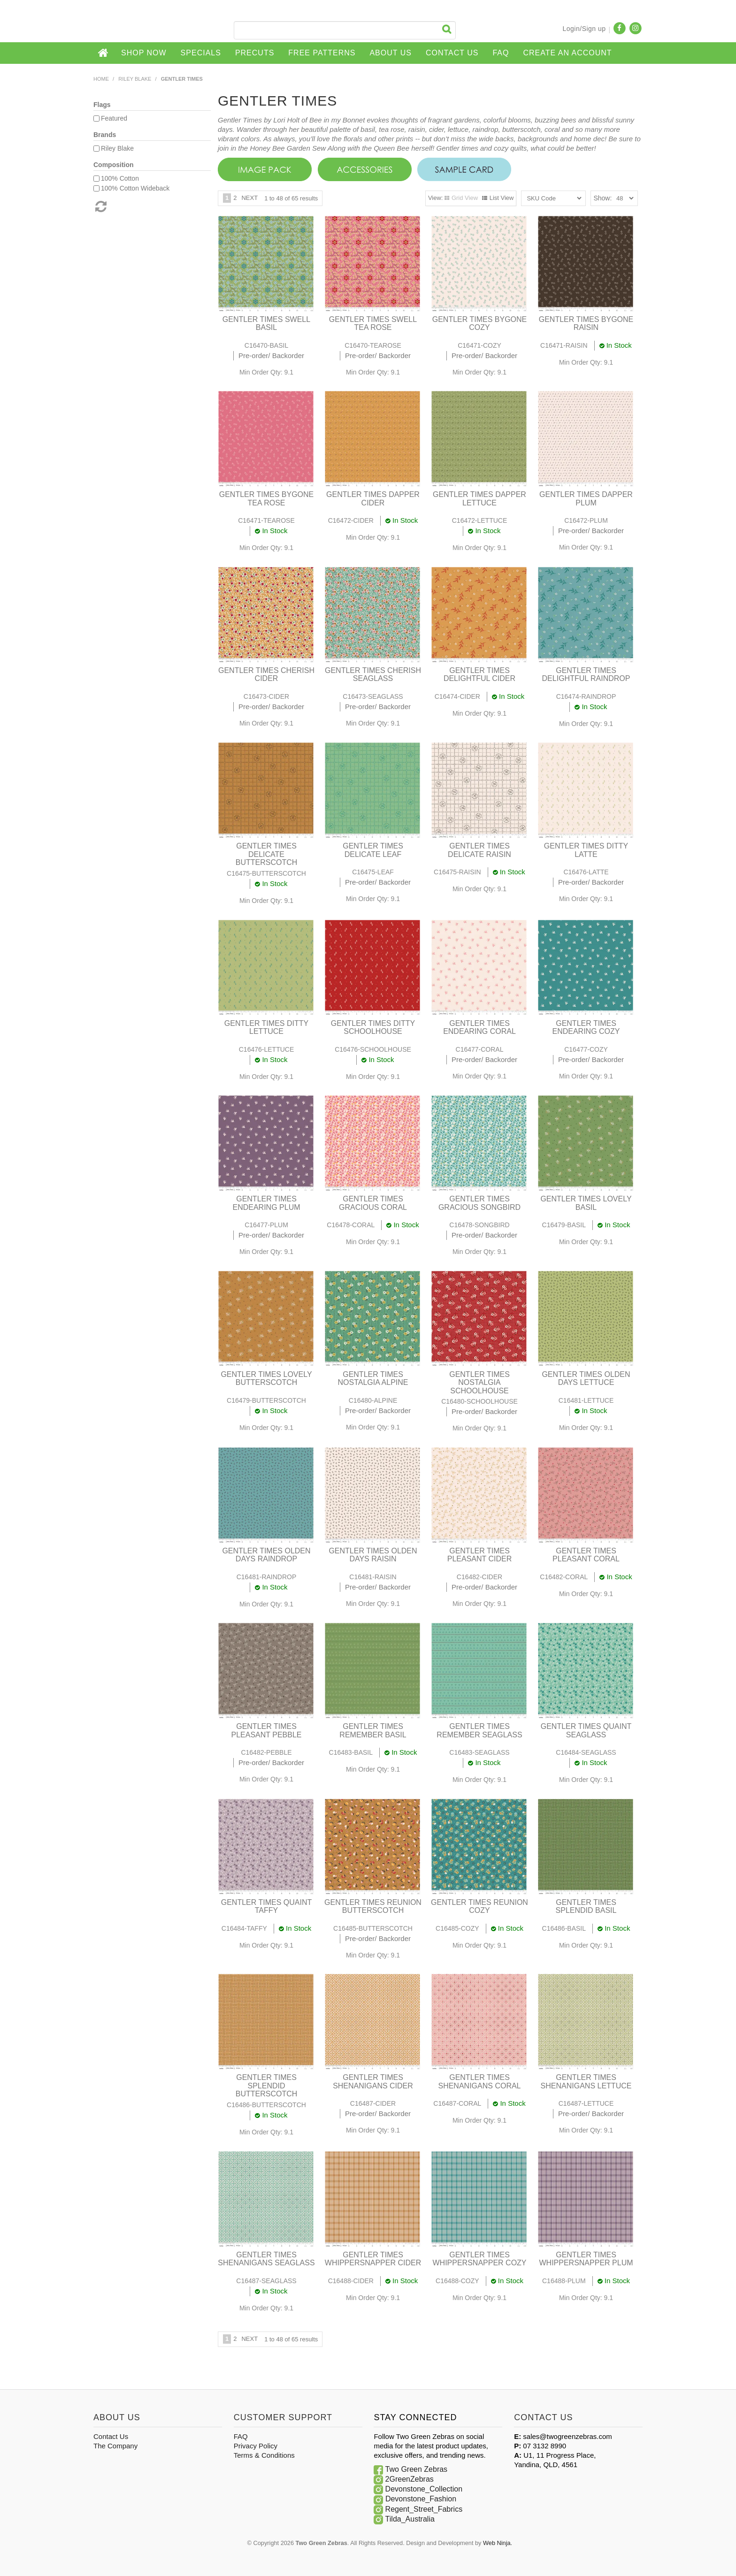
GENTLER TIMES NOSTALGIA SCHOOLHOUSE (479, 1382)
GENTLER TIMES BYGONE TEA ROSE (266, 498)
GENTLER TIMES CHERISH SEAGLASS (373, 674)
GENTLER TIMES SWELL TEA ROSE (373, 323)
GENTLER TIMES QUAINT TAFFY (266, 1906)
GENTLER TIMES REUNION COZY (479, 1906)
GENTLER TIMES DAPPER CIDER (373, 498)
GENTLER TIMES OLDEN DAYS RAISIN (373, 1555)
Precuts (254, 53)
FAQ (500, 53)
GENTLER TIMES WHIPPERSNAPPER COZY (479, 2259)
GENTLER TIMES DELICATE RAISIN (479, 850)
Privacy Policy (255, 2446)
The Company (115, 2446)
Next (249, 197)
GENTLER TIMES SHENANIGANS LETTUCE (586, 2081)
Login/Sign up (584, 28)
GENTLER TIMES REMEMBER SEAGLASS (479, 1730)
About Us (390, 53)
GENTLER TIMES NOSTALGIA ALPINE (373, 1378)
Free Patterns (321, 53)
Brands (104, 134)
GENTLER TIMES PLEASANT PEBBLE (266, 1730)
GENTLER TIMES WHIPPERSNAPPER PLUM (586, 2259)
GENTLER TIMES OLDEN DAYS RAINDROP (266, 1555)
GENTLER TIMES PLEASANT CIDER (479, 1555)
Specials (201, 53)
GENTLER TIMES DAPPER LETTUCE (479, 498)
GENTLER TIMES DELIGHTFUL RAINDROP (586, 674)
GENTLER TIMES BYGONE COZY (479, 323)
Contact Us (452, 53)
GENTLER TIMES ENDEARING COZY (586, 1027)
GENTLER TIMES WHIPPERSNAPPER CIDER (373, 2259)
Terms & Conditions (264, 2455)
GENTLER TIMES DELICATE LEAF (373, 850)
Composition (113, 164)
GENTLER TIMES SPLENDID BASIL (586, 1906)
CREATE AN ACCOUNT (567, 53)
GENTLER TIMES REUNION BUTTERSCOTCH (373, 1906)
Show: (602, 198)
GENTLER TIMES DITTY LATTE (586, 850)
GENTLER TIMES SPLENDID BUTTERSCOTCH (267, 2085)
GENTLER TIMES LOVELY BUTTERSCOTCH (266, 1378)
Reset (100, 206)
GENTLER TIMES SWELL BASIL (266, 323)
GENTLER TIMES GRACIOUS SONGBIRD (479, 1203)
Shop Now (144, 53)
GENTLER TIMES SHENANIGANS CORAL (479, 2081)
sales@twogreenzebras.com (567, 2436)
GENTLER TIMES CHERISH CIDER (266, 674)
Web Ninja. (497, 2542)
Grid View (465, 197)
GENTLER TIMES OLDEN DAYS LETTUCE (586, 1378)
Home (103, 53)
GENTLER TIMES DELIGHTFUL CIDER (479, 674)
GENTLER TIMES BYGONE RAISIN (586, 323)
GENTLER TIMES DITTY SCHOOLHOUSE (373, 1027)
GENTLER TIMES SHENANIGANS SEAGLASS (266, 2259)
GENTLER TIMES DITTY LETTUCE (266, 1027)
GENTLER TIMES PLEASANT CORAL (586, 1555)
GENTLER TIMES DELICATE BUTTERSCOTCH (267, 854)
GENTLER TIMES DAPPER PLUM (586, 498)
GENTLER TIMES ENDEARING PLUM (266, 1203)
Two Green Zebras (416, 2469)
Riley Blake (134, 79)
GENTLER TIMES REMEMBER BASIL (372, 1730)
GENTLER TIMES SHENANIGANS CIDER (373, 2081)
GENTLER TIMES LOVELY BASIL (585, 1203)
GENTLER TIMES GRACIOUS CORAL (373, 1203)
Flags (102, 104)
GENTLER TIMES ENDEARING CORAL (479, 1027)
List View (502, 197)
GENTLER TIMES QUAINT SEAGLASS (586, 1730)
